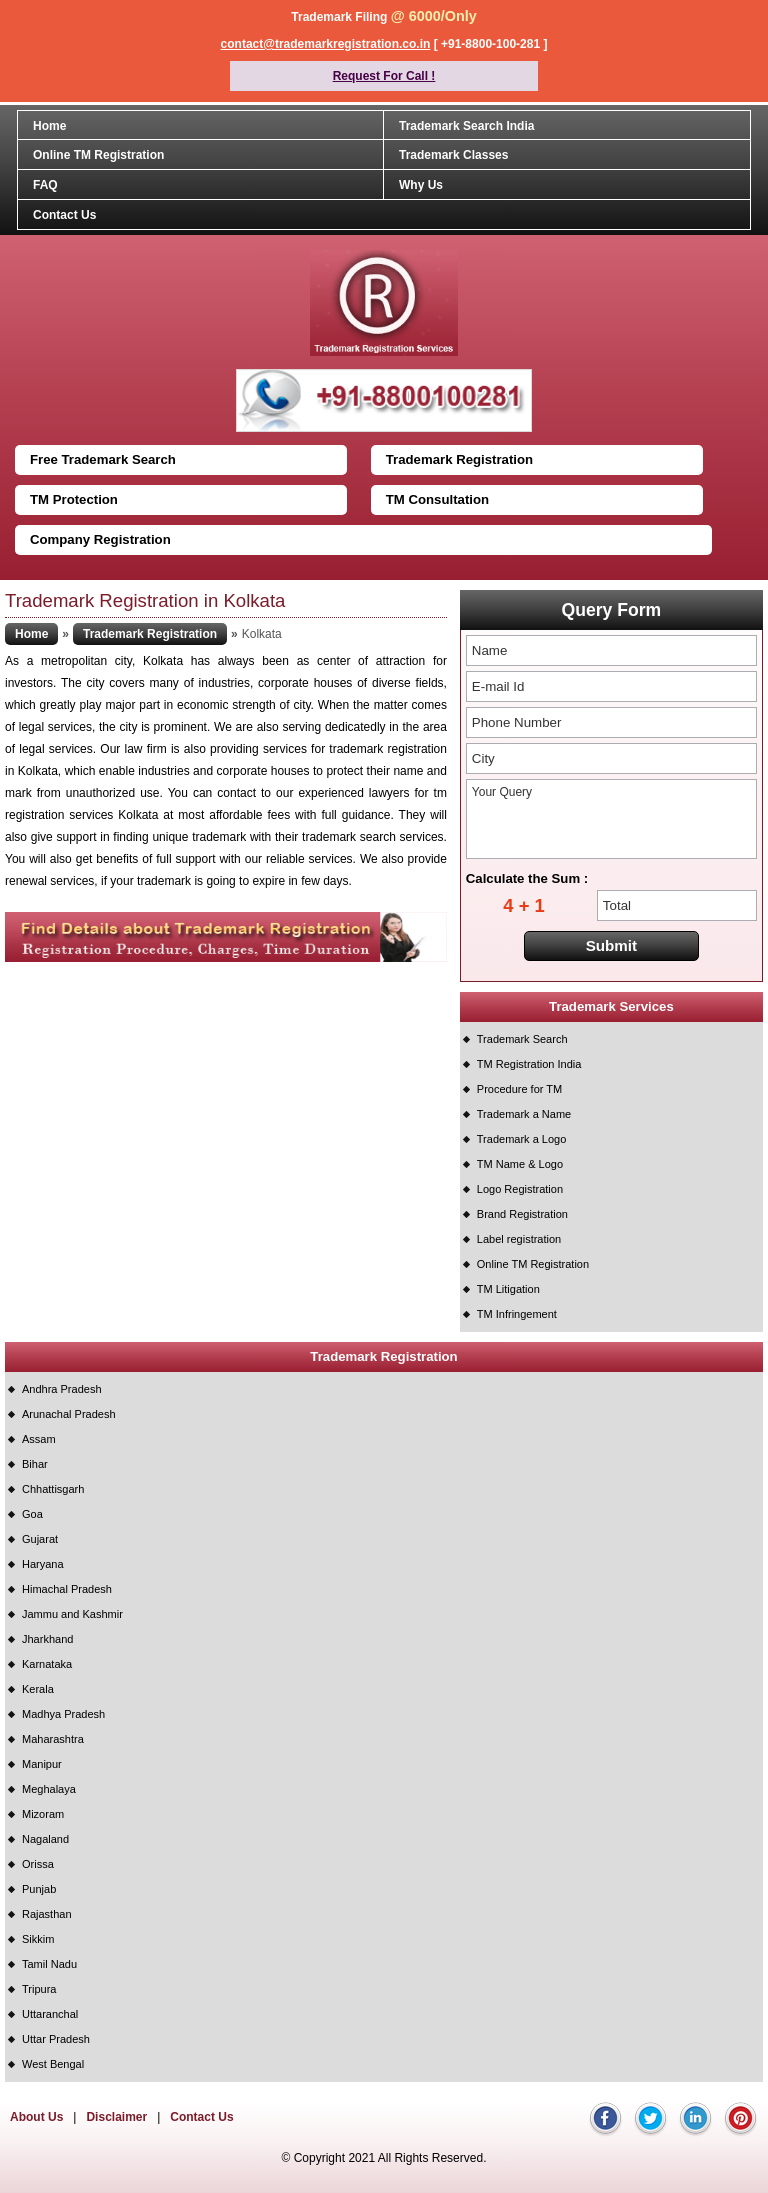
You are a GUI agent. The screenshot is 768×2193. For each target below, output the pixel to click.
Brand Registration (522, 1214)
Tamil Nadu (49, 1964)
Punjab (39, 1889)
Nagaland (45, 1839)
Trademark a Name (524, 1114)
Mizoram (43, 1814)
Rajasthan (47, 1914)
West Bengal (53, 2064)
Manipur (42, 1764)
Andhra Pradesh (62, 1389)
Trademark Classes (453, 155)
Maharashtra (53, 1739)
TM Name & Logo (520, 1164)
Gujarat (40, 1539)
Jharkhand (47, 1639)
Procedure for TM (519, 1089)
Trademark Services (611, 1006)
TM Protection (74, 499)
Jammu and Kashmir (72, 1614)
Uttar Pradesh (56, 2039)
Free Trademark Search (103, 459)
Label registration (519, 1239)
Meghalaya (49, 1789)
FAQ (45, 185)
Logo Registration (520, 1189)
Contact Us (64, 215)
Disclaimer (116, 2117)
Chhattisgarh (53, 1489)
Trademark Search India (466, 126)
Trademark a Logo (521, 1139)
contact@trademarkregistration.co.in (326, 44)
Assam (39, 1439)
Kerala (38, 1689)
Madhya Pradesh (63, 1714)
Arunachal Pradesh (69, 1414)
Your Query (611, 819)
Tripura (39, 1989)
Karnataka (47, 1664)
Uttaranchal (50, 2014)
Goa (32, 1514)
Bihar (35, 1464)
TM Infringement (517, 1314)
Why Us (421, 185)
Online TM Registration (98, 155)
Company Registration (100, 539)
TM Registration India (529, 1064)
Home (49, 126)
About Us (36, 2117)
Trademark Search (522, 1039)
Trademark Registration (459, 459)
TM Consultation (437, 499)
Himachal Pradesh (67, 1589)
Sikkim (38, 1939)
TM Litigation (508, 1289)
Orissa (38, 1864)
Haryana (43, 1564)
